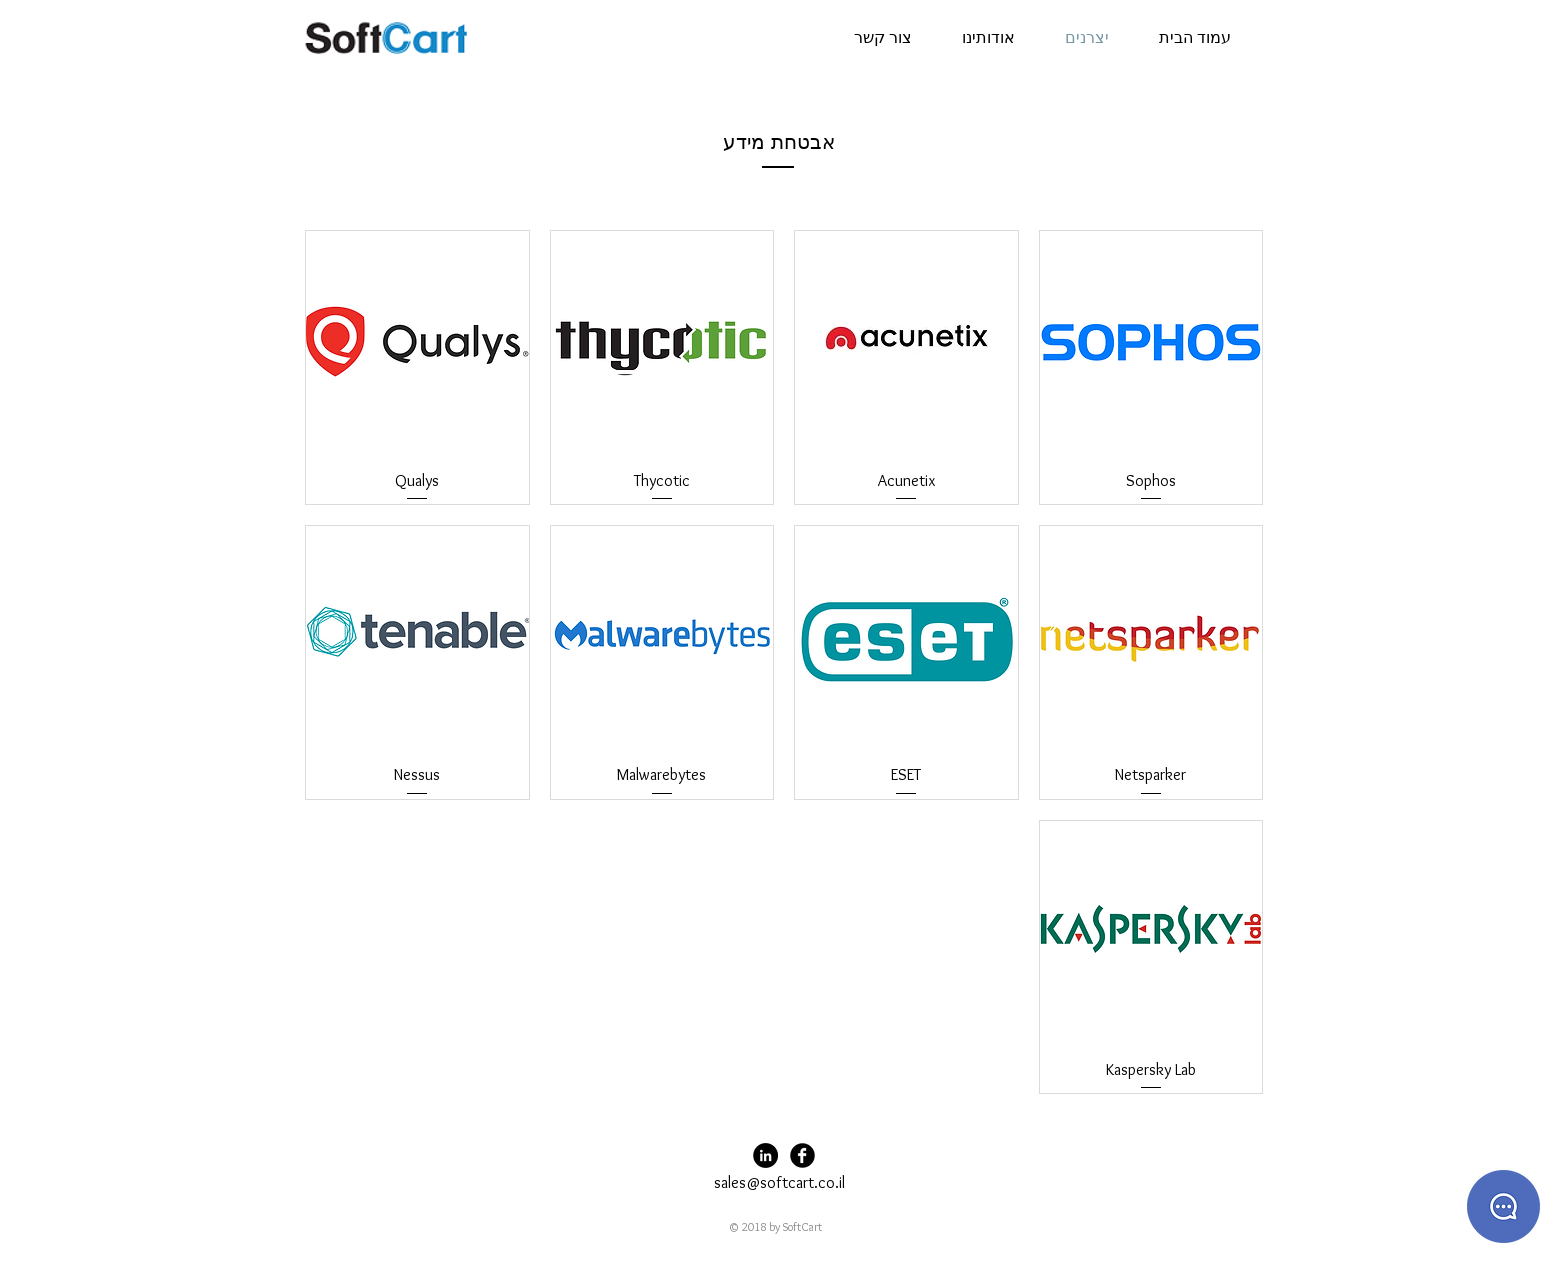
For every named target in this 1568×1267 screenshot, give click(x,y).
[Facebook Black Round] (802, 1155)
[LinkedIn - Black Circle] (765, 1155)
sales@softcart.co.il (779, 1182)
